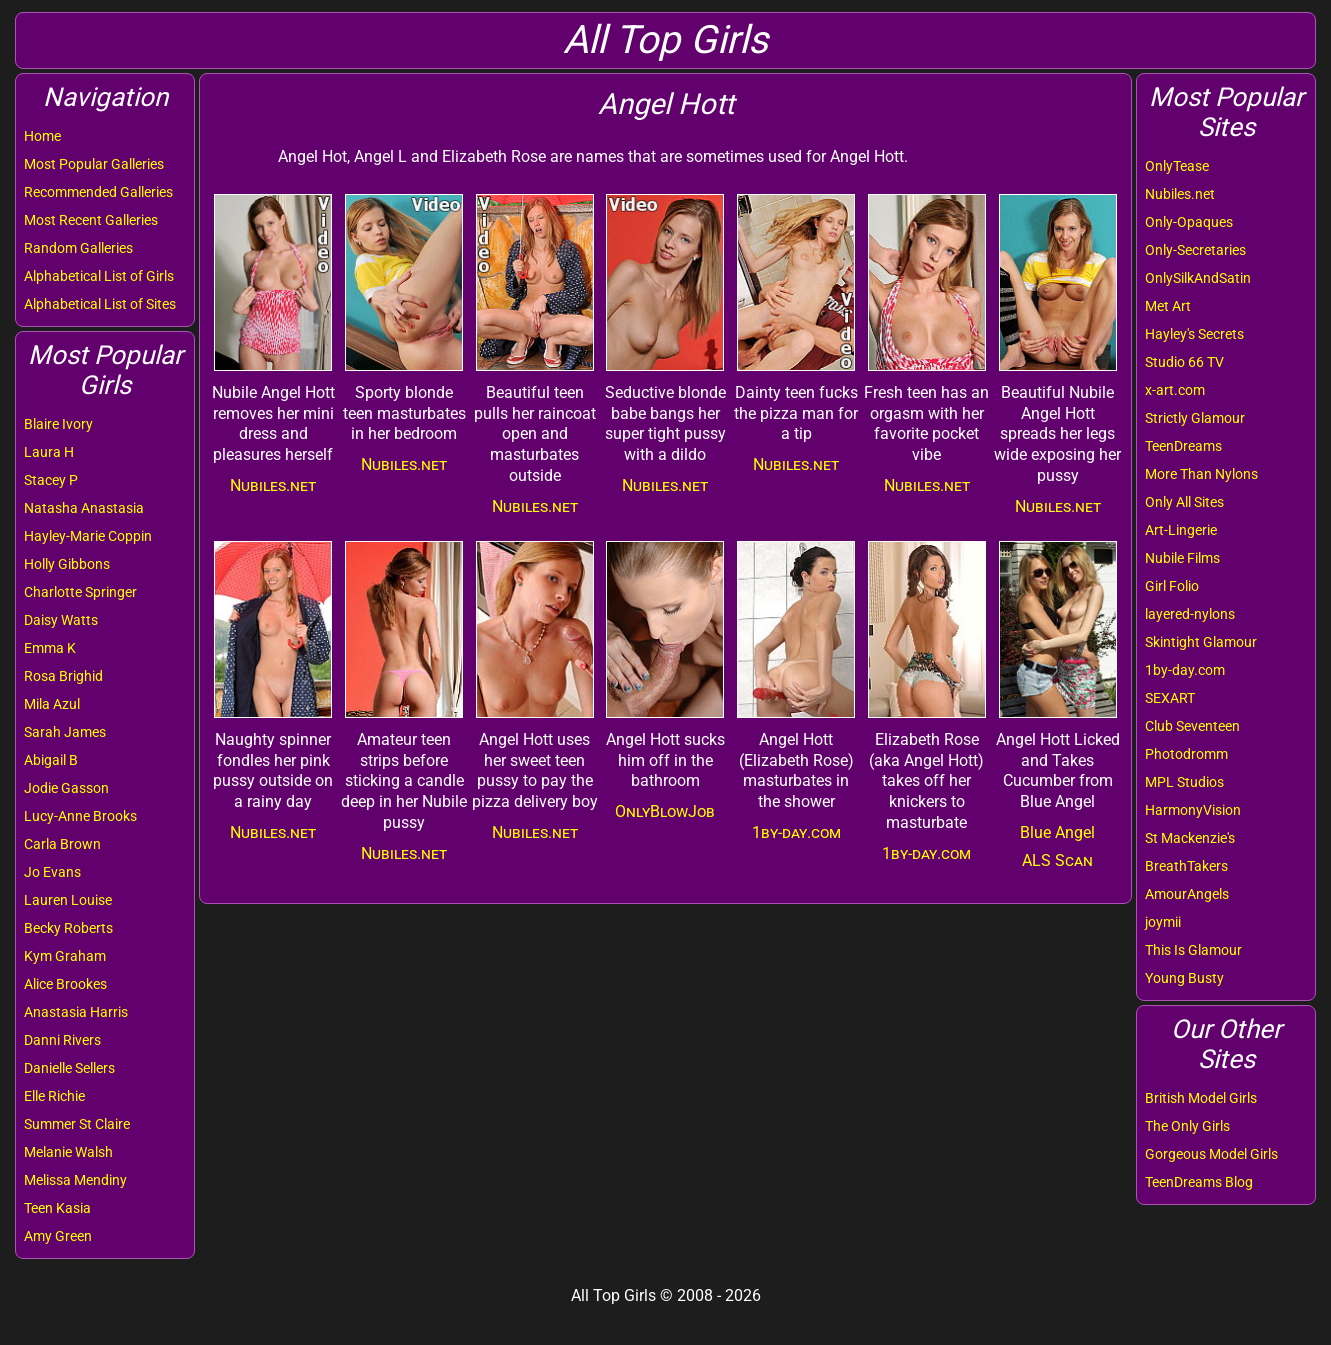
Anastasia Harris (76, 1012)
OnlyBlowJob (665, 811)
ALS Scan (1057, 860)
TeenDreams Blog (1199, 1182)
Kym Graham (65, 956)
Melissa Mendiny (75, 1180)
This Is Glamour (1193, 950)
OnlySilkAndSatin (1198, 278)
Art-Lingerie (1181, 530)
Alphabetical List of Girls (99, 276)
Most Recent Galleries (91, 220)
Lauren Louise (68, 900)
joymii (1163, 922)
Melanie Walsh (68, 1152)
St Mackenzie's (1190, 838)
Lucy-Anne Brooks (80, 816)
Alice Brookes (65, 984)
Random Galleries (78, 248)
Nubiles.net (1180, 194)
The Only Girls (1187, 1126)
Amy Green (58, 1236)
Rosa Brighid (63, 676)
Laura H (49, 452)
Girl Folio (1172, 586)
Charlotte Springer (80, 592)
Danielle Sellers (69, 1068)
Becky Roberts (68, 928)
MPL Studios (1184, 782)
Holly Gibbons (67, 564)
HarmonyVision (1193, 810)
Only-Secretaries (1195, 250)
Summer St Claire (77, 1124)
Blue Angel (1057, 832)
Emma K (50, 648)
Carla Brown (62, 844)
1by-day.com (1185, 670)
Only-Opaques (1189, 222)
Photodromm (1186, 754)
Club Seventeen (1192, 726)
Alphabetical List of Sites (100, 304)
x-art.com (1175, 390)
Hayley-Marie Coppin (88, 536)
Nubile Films (1182, 558)
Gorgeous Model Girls (1211, 1154)
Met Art (1168, 306)
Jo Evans (52, 872)
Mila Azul (52, 704)
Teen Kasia (57, 1208)
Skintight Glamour (1201, 642)
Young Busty (1184, 978)
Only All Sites (1184, 502)
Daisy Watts (61, 620)
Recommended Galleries (98, 192)
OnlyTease (1177, 166)
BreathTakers (1186, 866)
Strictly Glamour (1195, 418)
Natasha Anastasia (84, 508)
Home (42, 136)
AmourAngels (1187, 894)
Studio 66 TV (1184, 362)
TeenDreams (1183, 446)
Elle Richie (54, 1096)
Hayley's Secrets (1194, 334)
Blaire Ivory (58, 424)
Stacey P (51, 480)
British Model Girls (1201, 1098)
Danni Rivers (62, 1040)
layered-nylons (1190, 614)
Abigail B (51, 760)
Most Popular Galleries (94, 164)
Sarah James (65, 732)
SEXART (1170, 698)
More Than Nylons (1201, 474)
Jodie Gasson (66, 788)
